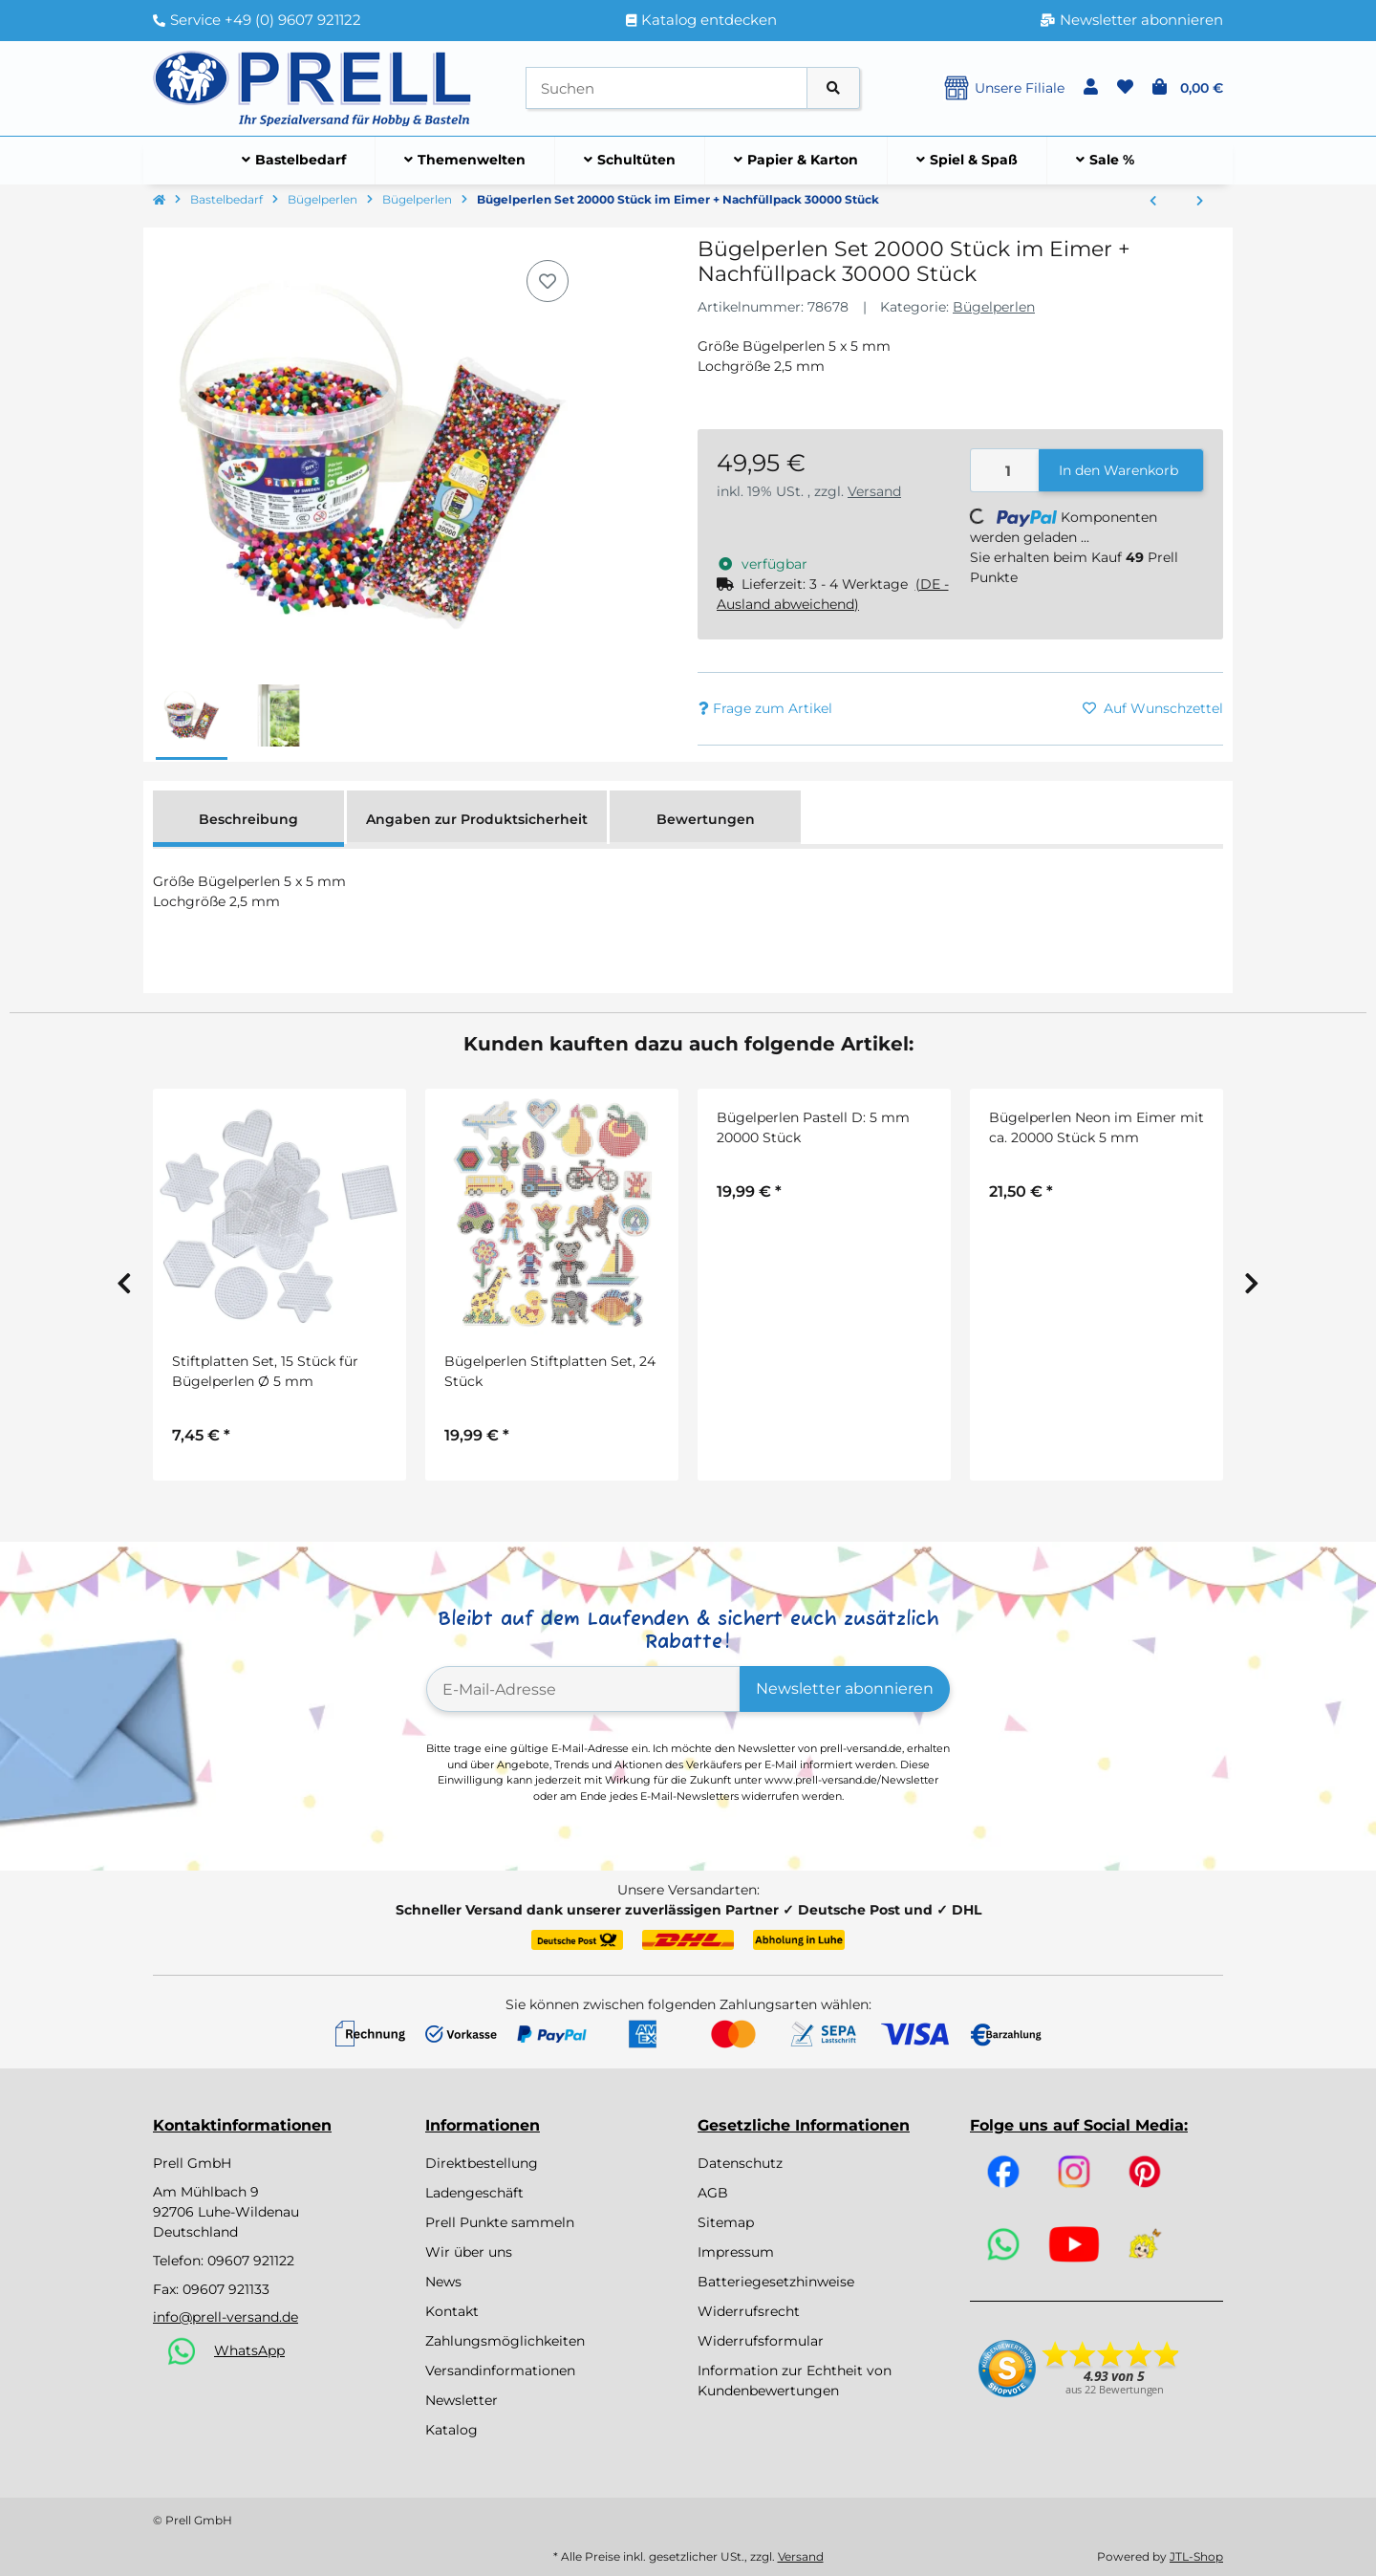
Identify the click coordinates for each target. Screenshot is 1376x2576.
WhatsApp (249, 2350)
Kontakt (452, 2311)
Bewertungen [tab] (705, 819)
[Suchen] (666, 88)
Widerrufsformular (761, 2340)
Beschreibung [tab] (248, 819)
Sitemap (726, 2222)
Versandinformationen (500, 2370)
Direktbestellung (481, 2163)
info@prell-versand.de (225, 2317)
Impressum (736, 2252)
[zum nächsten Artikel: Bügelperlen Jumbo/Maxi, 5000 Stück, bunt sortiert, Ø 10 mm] (1199, 201)
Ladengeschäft (474, 2192)
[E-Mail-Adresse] (583, 1689)
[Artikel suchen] (833, 88)
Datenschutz (740, 2163)
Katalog (451, 2429)
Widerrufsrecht (749, 2311)
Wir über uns (468, 2252)
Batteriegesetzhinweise (776, 2281)
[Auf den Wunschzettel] (548, 281)
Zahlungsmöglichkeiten (505, 2340)
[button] (1091, 88)
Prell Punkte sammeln (499, 2222)
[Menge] (1005, 470)
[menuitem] (294, 160)
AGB (713, 2192)
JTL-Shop (1196, 2556)
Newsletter (461, 2400)
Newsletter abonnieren (845, 1688)
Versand (874, 491)
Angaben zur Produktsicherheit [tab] (477, 819)
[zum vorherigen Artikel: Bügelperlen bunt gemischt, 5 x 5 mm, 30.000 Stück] (1152, 201)
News (443, 2281)
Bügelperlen (994, 306)
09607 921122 (250, 2260)
